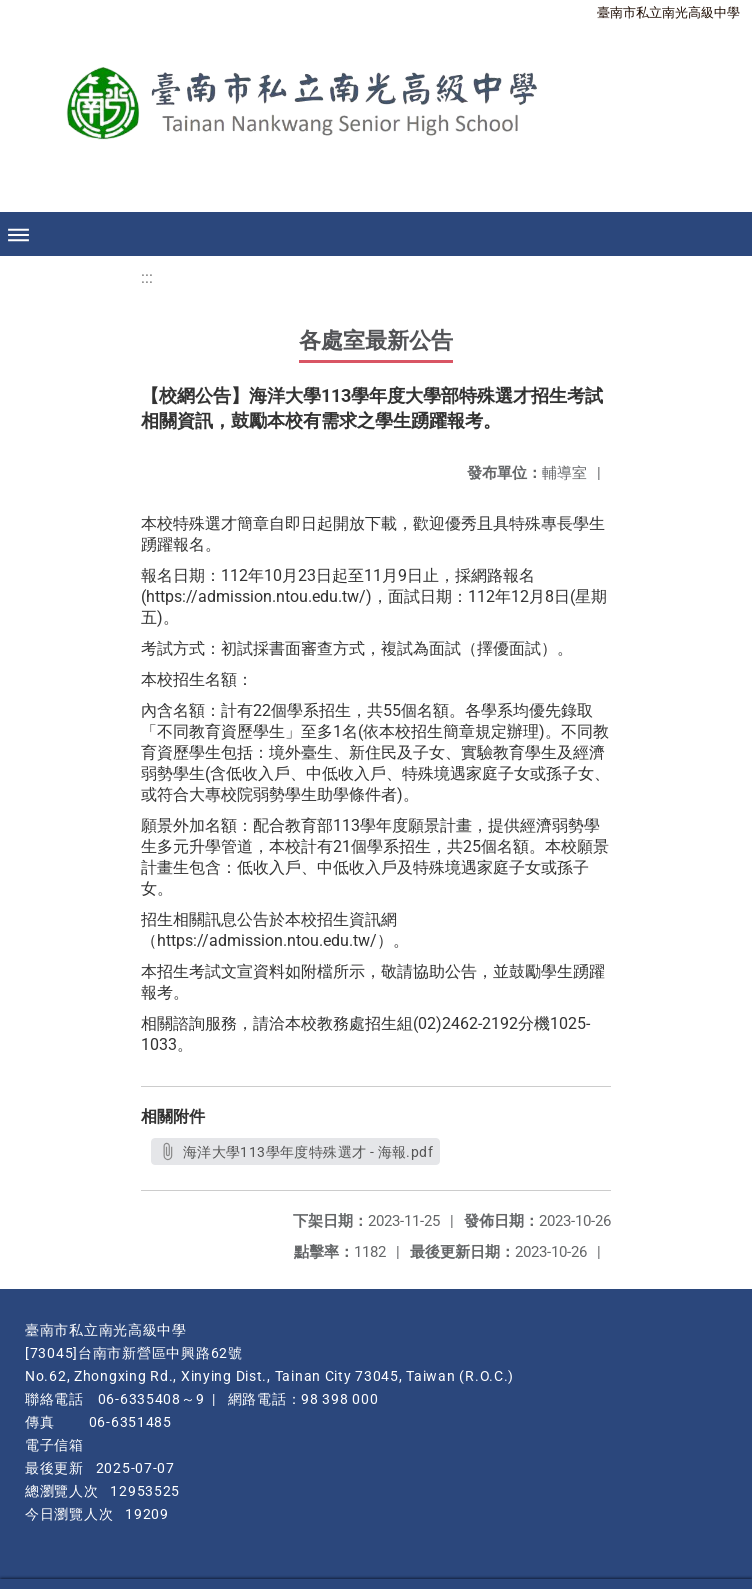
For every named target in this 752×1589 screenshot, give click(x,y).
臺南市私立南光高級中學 (668, 12)
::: (147, 277)
